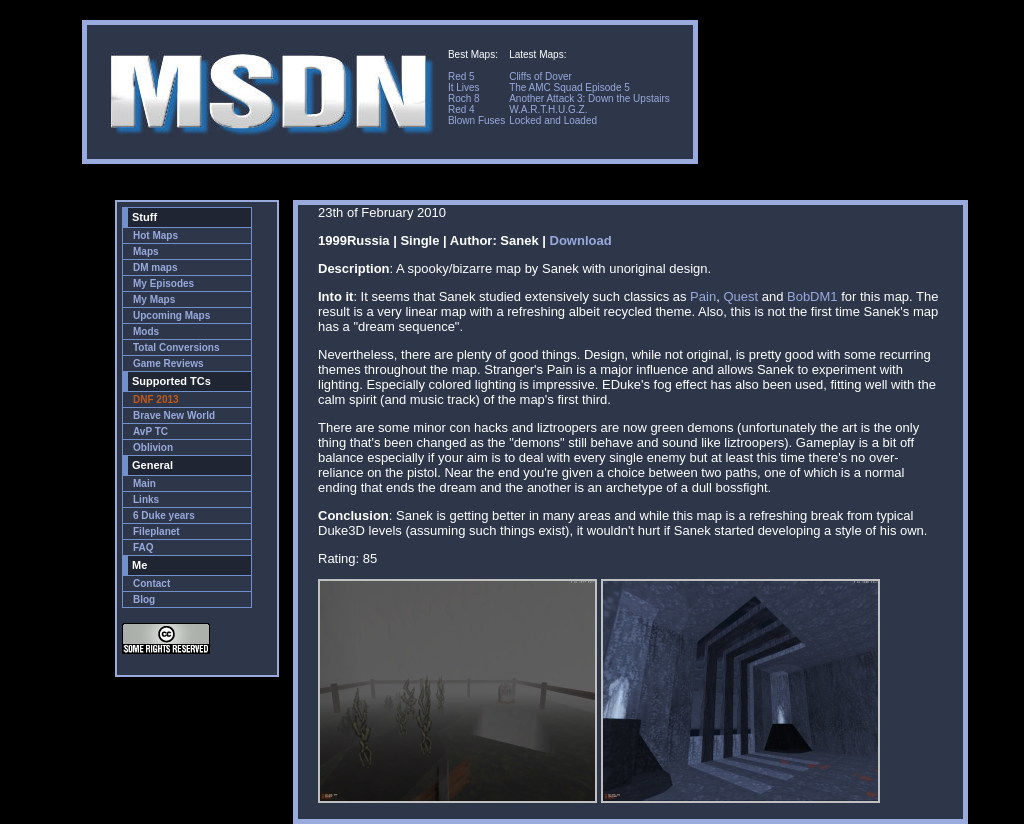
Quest (740, 296)
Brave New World (174, 415)
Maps (146, 251)
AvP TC (150, 431)
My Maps (154, 299)
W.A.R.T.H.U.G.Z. (548, 109)
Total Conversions (176, 347)
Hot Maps (155, 235)
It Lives (464, 87)
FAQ (143, 547)
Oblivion (153, 447)
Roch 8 (464, 98)
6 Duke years (164, 515)
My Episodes (163, 283)
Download (581, 240)
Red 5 (461, 76)
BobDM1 (812, 296)
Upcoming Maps (171, 315)
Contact (151, 583)
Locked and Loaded (553, 120)
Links (146, 499)
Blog (144, 599)
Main (144, 483)
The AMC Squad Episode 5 (569, 87)
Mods (146, 331)
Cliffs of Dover (540, 76)
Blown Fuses (476, 120)
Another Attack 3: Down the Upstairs (589, 98)
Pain (703, 296)
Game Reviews (168, 363)
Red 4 (461, 109)
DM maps (155, 267)
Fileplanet (156, 531)
